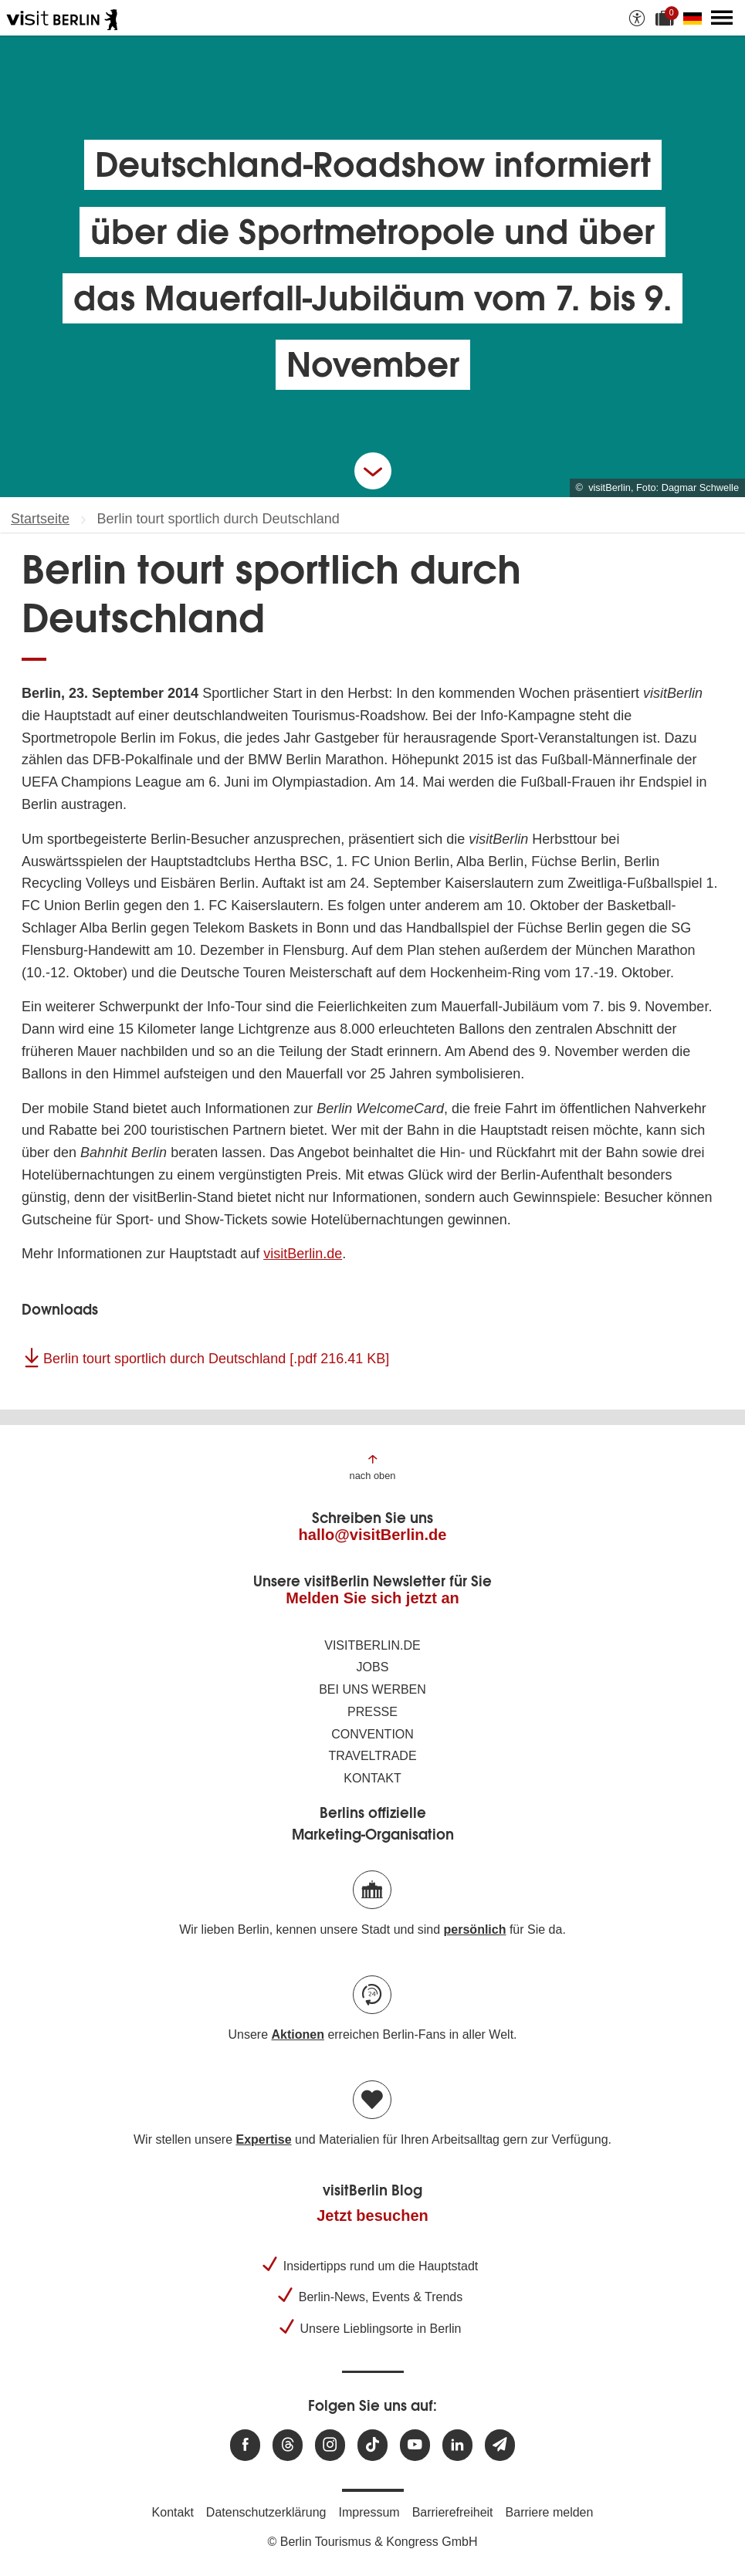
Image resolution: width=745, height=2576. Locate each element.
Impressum (369, 2512)
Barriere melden (550, 2512)
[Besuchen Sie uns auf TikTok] (372, 2445)
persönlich (475, 1929)
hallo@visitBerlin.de (373, 1534)
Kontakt (372, 1778)
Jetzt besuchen (372, 2215)
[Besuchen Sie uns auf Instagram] (330, 2445)
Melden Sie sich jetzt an (372, 1597)
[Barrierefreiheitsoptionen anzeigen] (637, 18)
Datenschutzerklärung (266, 2512)
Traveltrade (372, 1755)
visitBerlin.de (302, 1253)
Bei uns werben (372, 1689)
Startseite (40, 518)
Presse (372, 1711)
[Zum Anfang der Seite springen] (373, 1466)
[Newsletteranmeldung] (500, 2445)
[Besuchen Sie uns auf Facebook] (245, 2445)
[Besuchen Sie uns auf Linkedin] (457, 2445)
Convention (372, 1734)
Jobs (373, 1667)
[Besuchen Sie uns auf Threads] (288, 2445)
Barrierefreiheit (452, 2512)
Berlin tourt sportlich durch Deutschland (216, 1358)
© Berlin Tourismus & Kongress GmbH (372, 2541)
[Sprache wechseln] (695, 17)
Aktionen (297, 2034)
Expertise (263, 2139)
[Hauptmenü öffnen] (722, 18)
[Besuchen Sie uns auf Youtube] (415, 2445)
